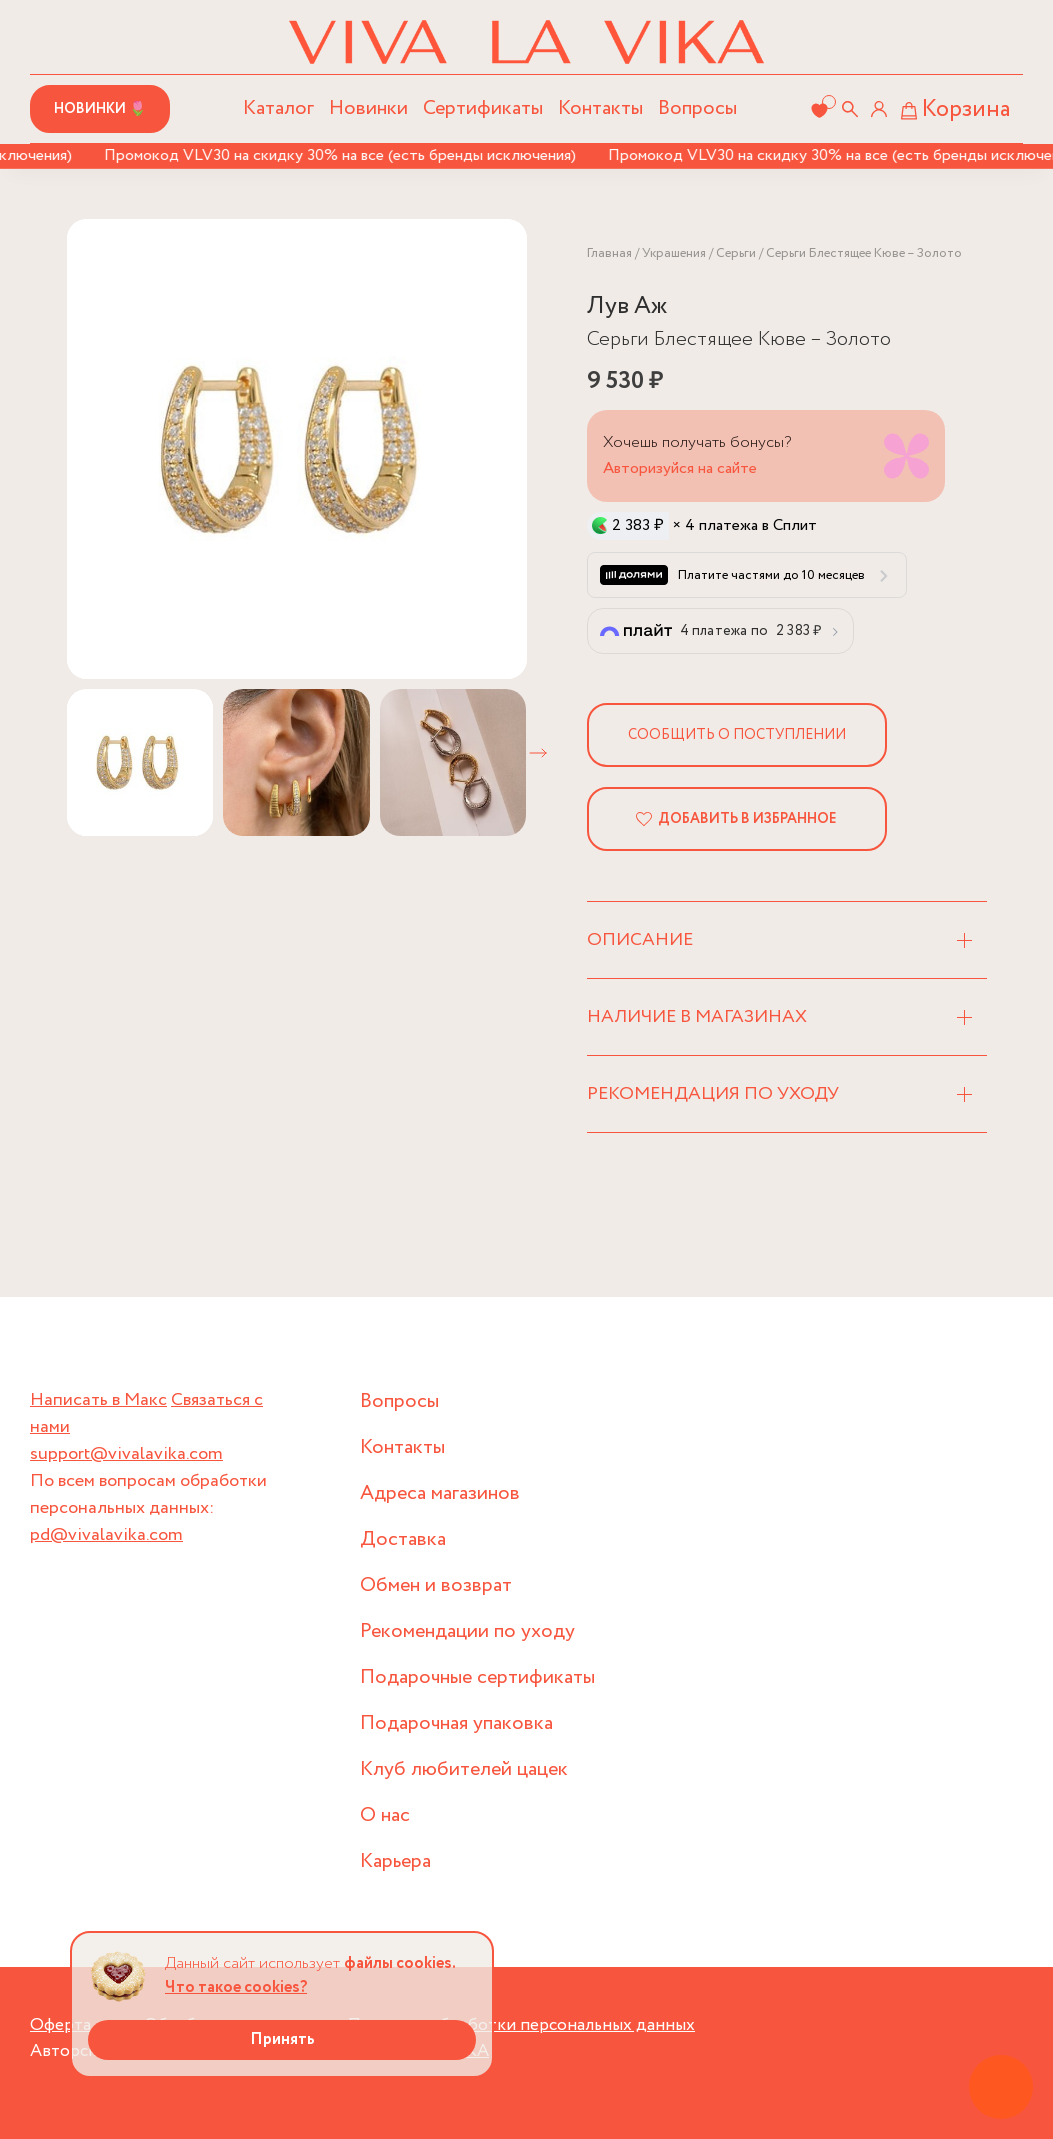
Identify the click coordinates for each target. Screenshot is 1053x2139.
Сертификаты (483, 108)
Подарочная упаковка (456, 1723)
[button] (538, 753)
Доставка (403, 1539)
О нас (385, 1815)
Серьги (736, 253)
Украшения (674, 253)
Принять (282, 2039)
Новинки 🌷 (100, 109)
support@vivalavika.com (126, 1454)
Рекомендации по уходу (467, 1631)
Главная (609, 253)
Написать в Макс (98, 1400)
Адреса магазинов (440, 1493)
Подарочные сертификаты (477, 1677)
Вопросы (697, 108)
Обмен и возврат (436, 1585)
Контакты (600, 108)
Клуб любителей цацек (464, 1769)
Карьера (395, 1861)
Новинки (368, 108)
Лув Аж (627, 306)
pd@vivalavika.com (106, 1535)
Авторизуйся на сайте (680, 468)
